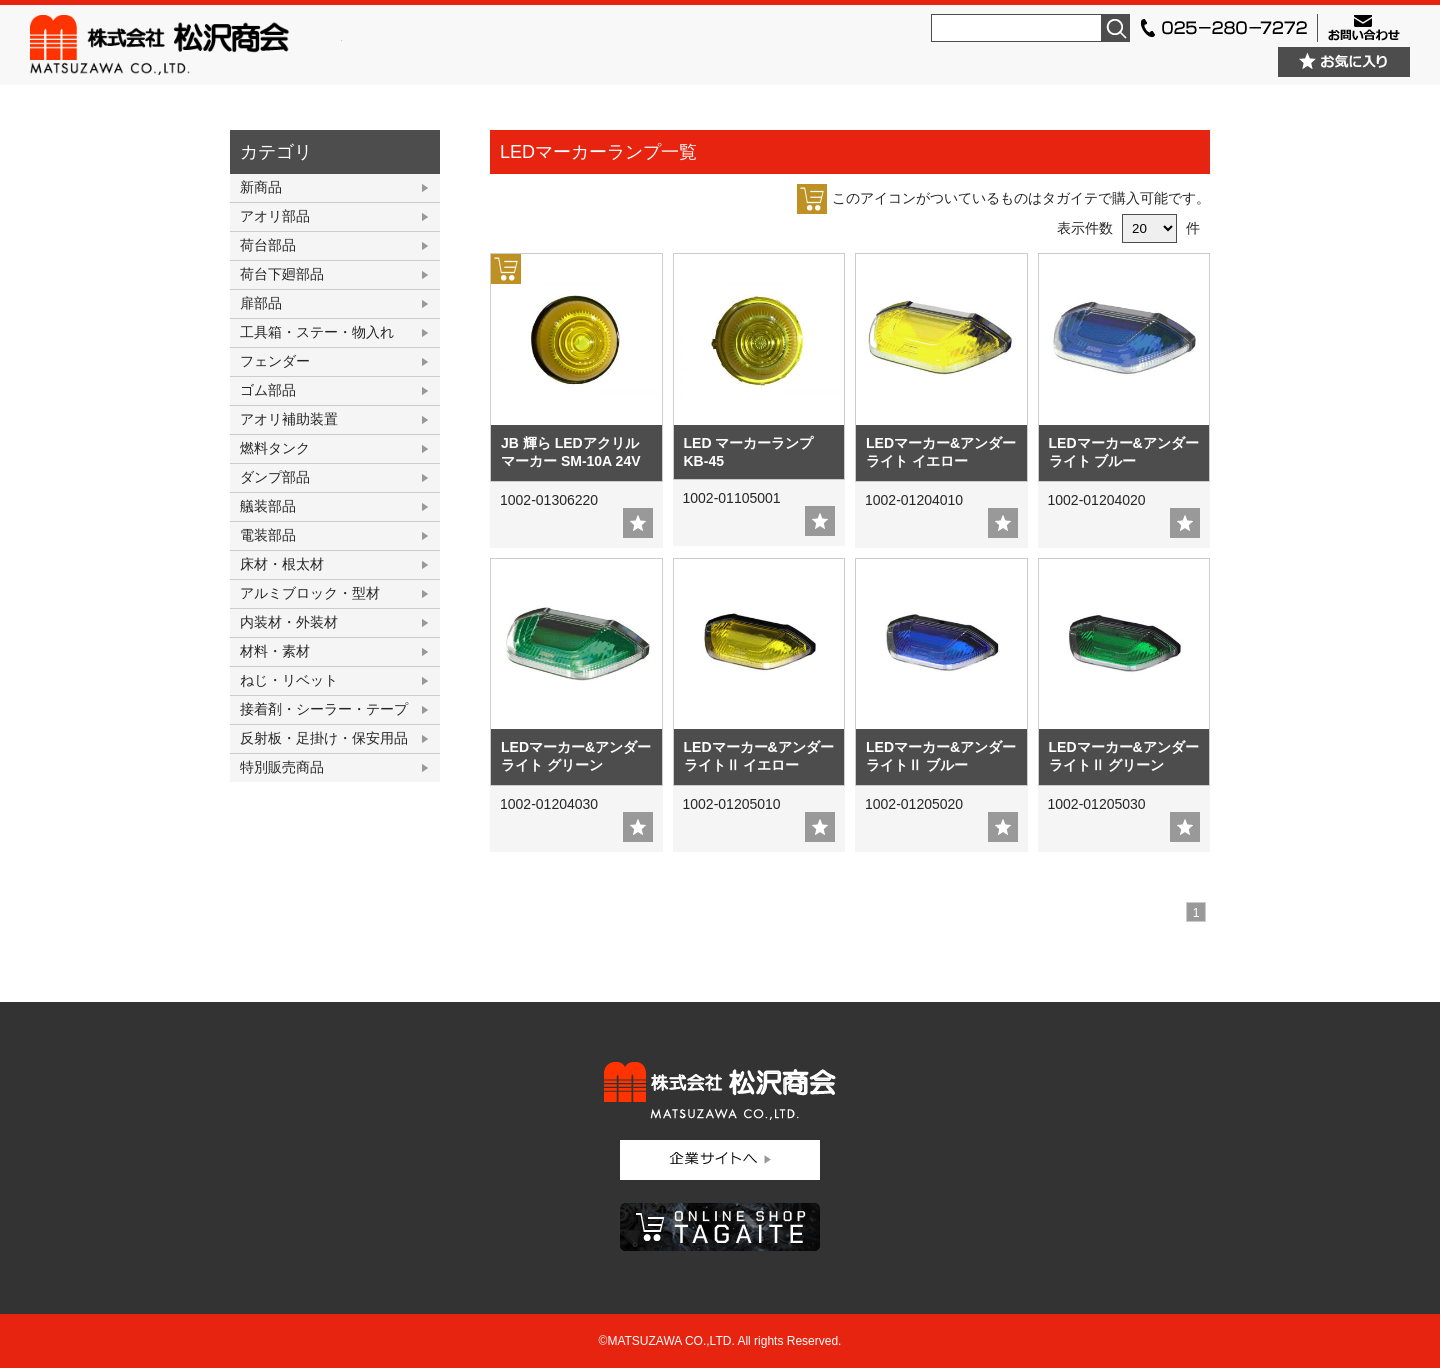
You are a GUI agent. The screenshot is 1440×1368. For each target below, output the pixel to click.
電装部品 (268, 535)
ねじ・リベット (289, 680)
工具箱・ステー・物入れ (317, 332)
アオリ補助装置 (289, 419)
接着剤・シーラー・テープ (324, 709)
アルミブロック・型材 (310, 593)
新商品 (261, 187)
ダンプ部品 (275, 477)
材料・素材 (275, 651)
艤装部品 (268, 506)
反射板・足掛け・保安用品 (324, 738)
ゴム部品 (268, 390)
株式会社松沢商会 (186, 45)
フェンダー (275, 361)
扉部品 (261, 303)
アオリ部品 (275, 216)
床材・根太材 (282, 564)
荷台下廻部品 (282, 274)
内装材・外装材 (289, 622)
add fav (638, 523)
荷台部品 (268, 245)
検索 (1116, 28)
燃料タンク (275, 448)
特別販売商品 (282, 767)
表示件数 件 (1128, 228)
